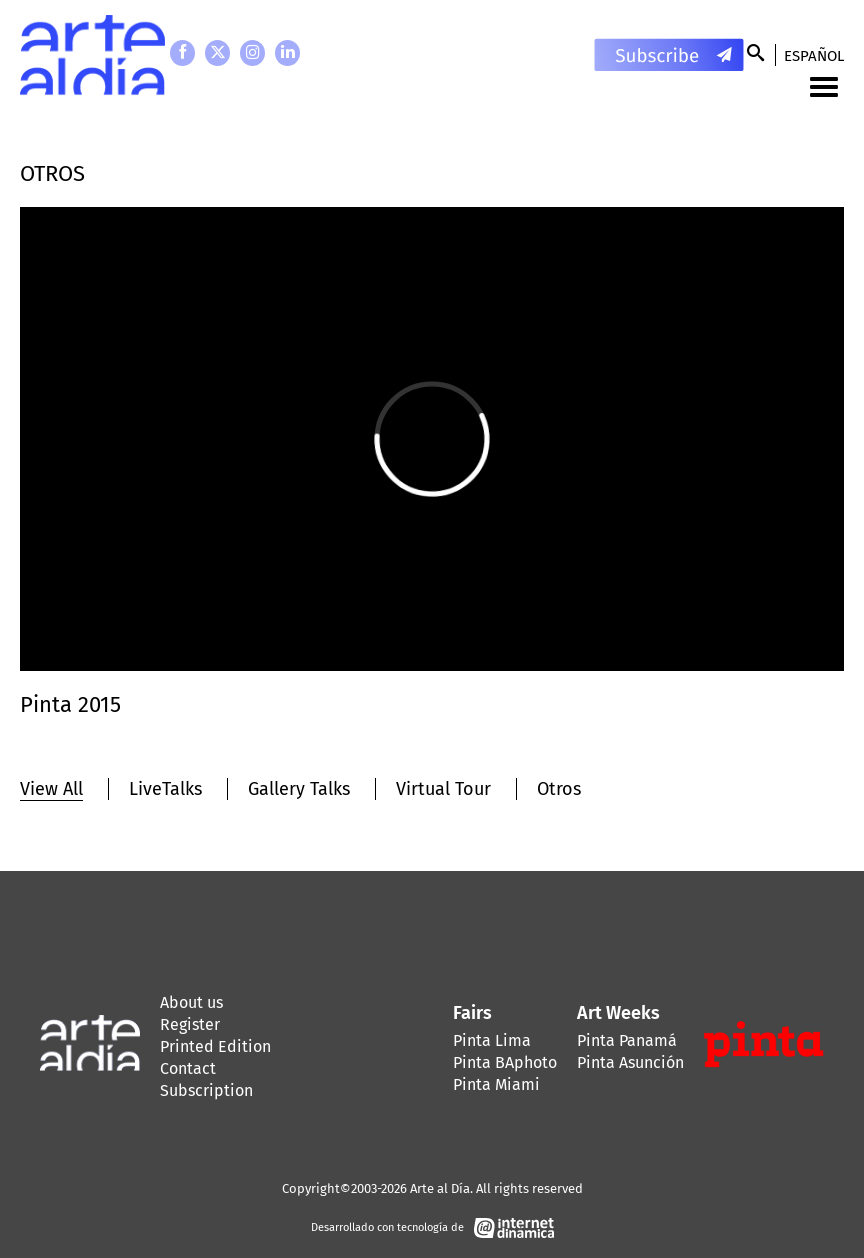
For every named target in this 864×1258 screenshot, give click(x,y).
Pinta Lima (492, 1040)
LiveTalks (165, 789)
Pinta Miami (496, 1084)
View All (51, 789)
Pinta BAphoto (505, 1062)
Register (190, 1024)
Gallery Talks (299, 789)
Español (814, 56)
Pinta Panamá (627, 1040)
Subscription (206, 1090)
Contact (188, 1068)
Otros (559, 789)
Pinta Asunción (630, 1062)
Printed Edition (215, 1046)
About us (191, 1002)
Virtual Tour (443, 789)
